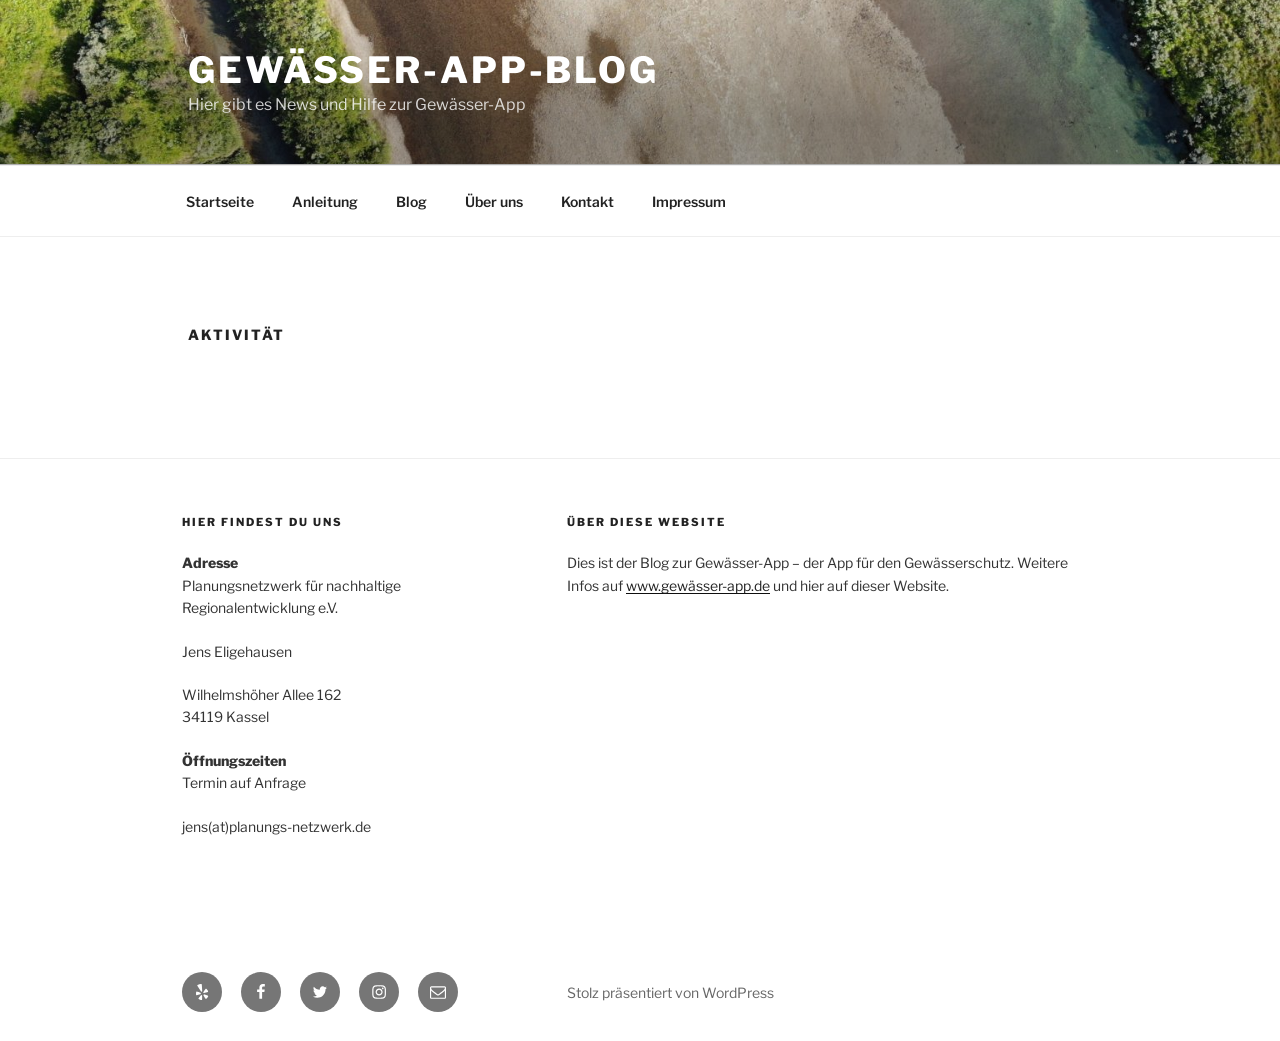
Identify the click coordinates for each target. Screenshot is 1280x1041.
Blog (411, 201)
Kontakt (587, 201)
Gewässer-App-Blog (423, 70)
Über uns (494, 201)
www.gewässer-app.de (698, 585)
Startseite (220, 201)
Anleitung (325, 201)
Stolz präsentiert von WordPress (670, 992)
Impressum (689, 201)
